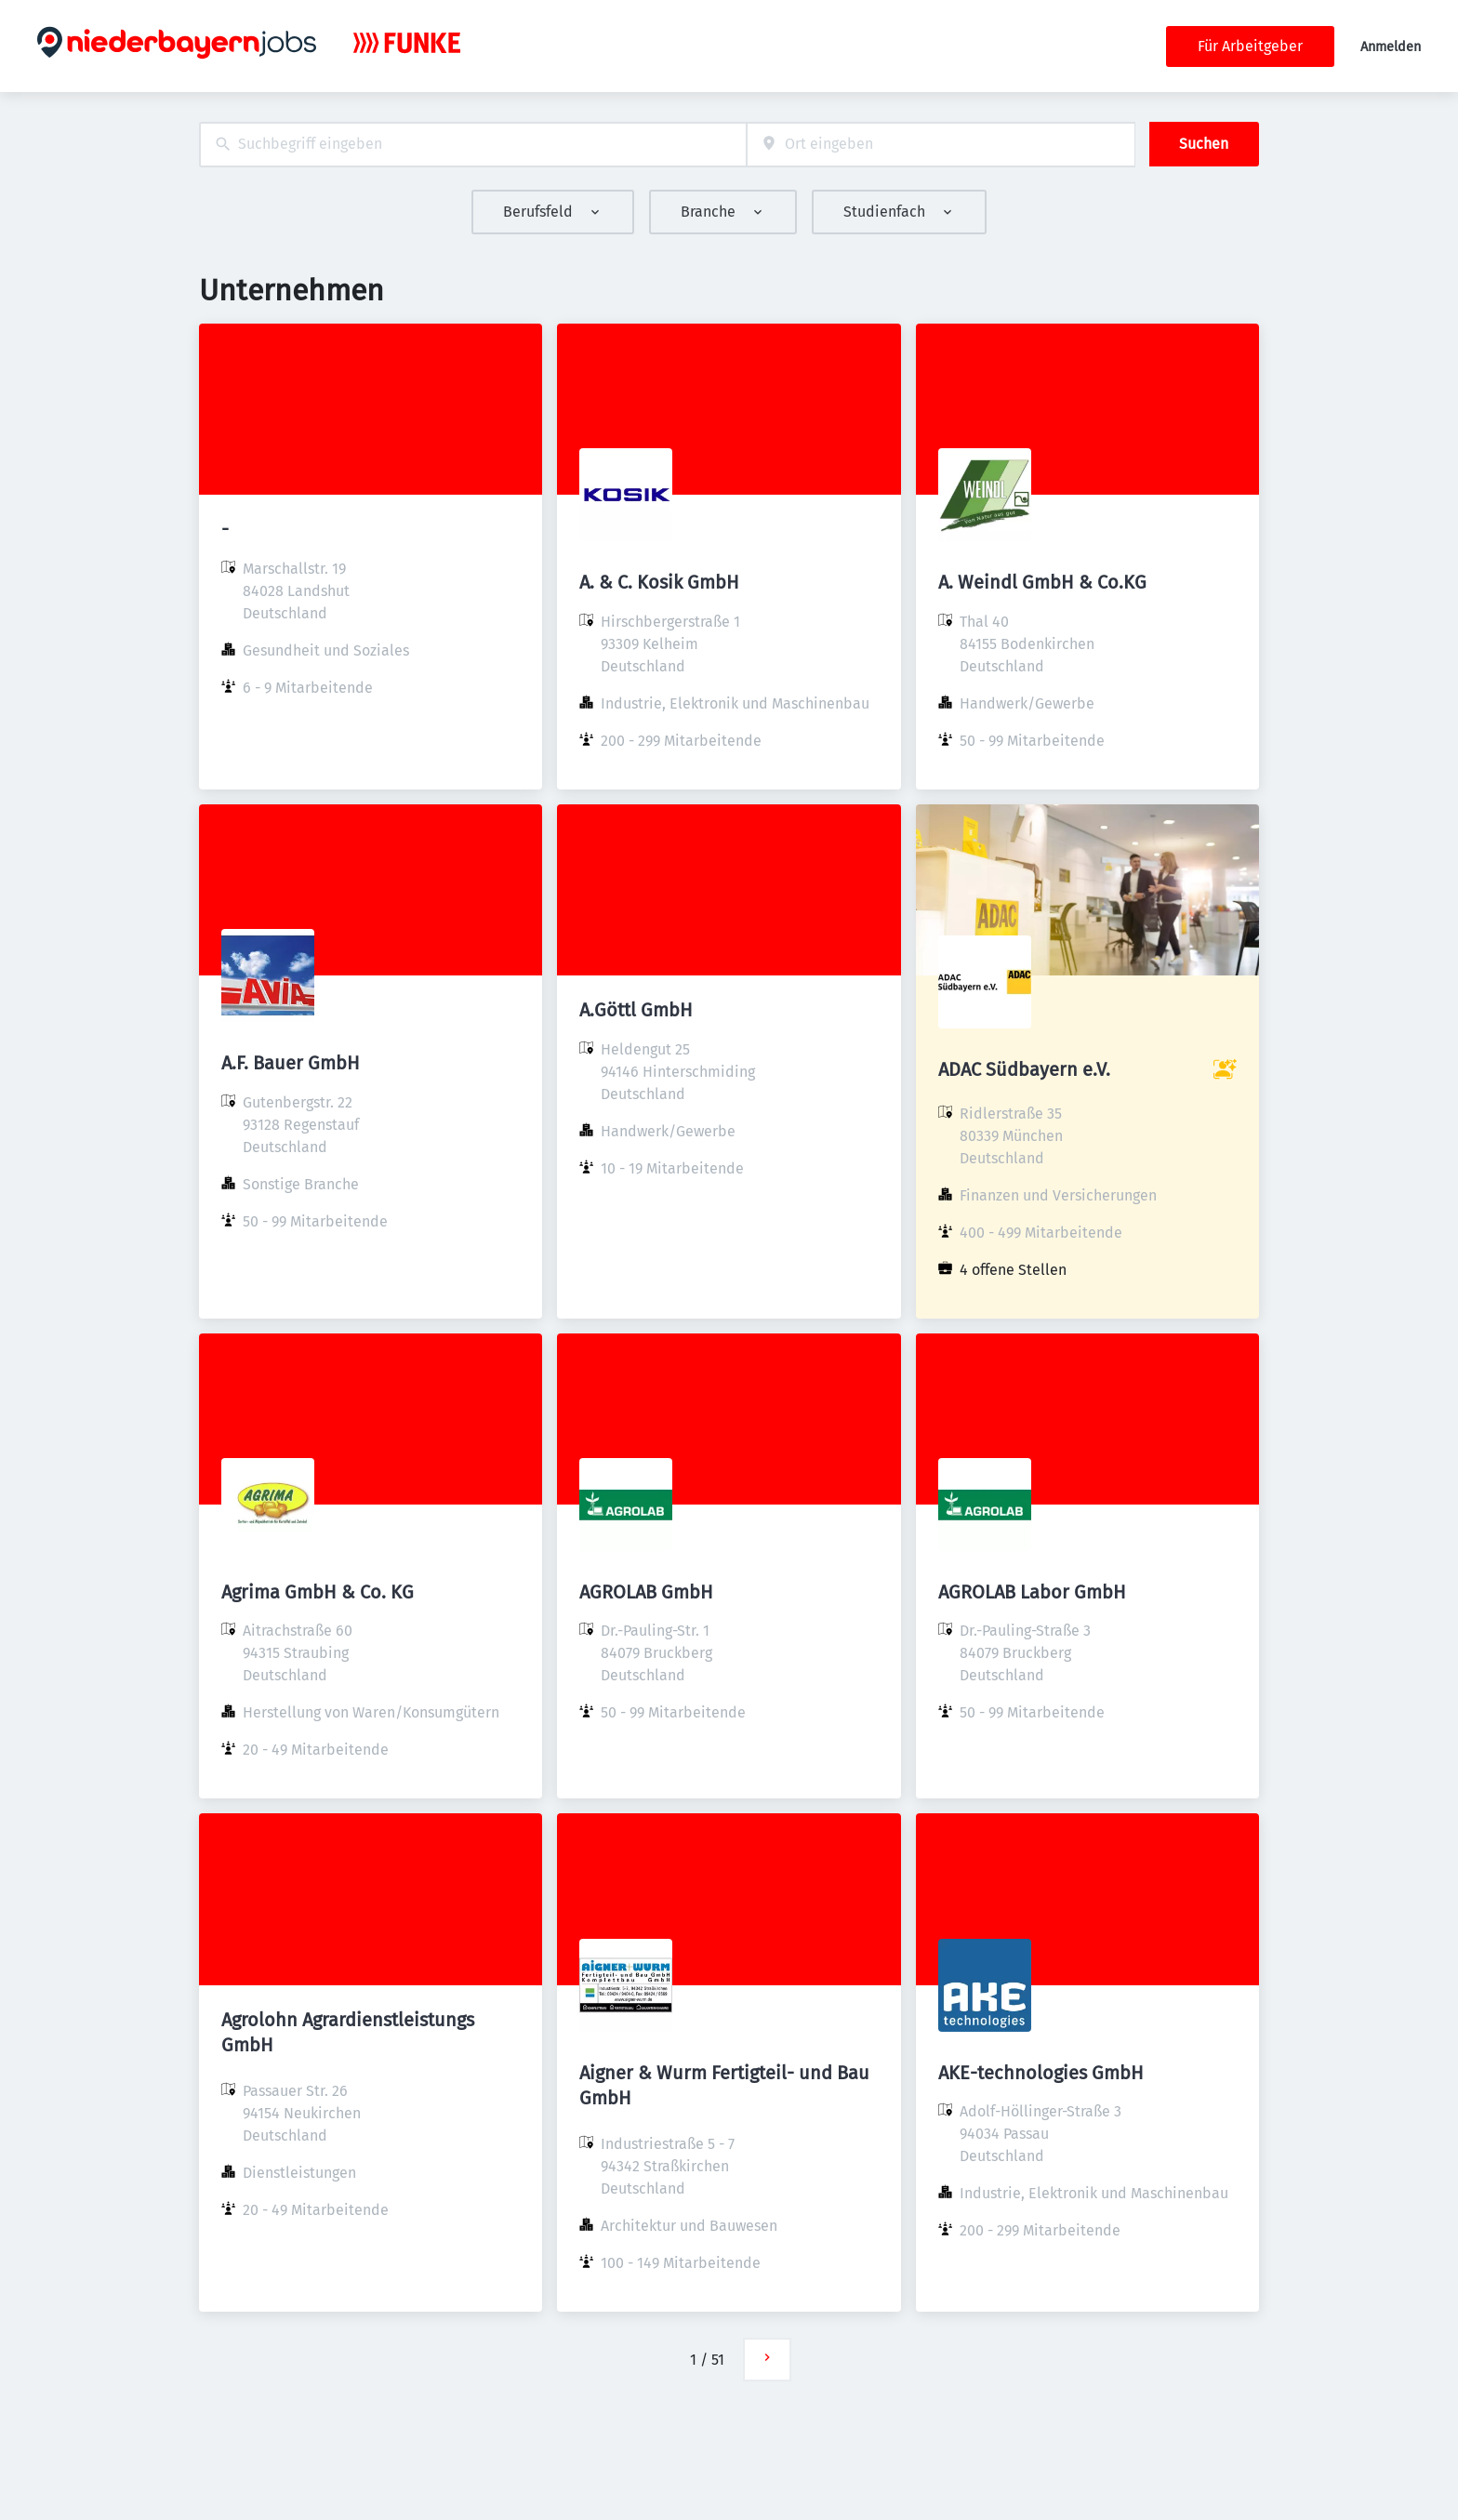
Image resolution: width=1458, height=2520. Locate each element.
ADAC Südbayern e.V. (1024, 1069)
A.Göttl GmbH (636, 1010)
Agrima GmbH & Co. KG (317, 1592)
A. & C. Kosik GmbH (659, 582)
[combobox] (473, 144)
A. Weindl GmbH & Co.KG (1042, 582)
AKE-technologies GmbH (1041, 2073)
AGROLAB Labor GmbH (1032, 1592)
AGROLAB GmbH (646, 1592)
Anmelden (1390, 47)
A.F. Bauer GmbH (290, 1063)
